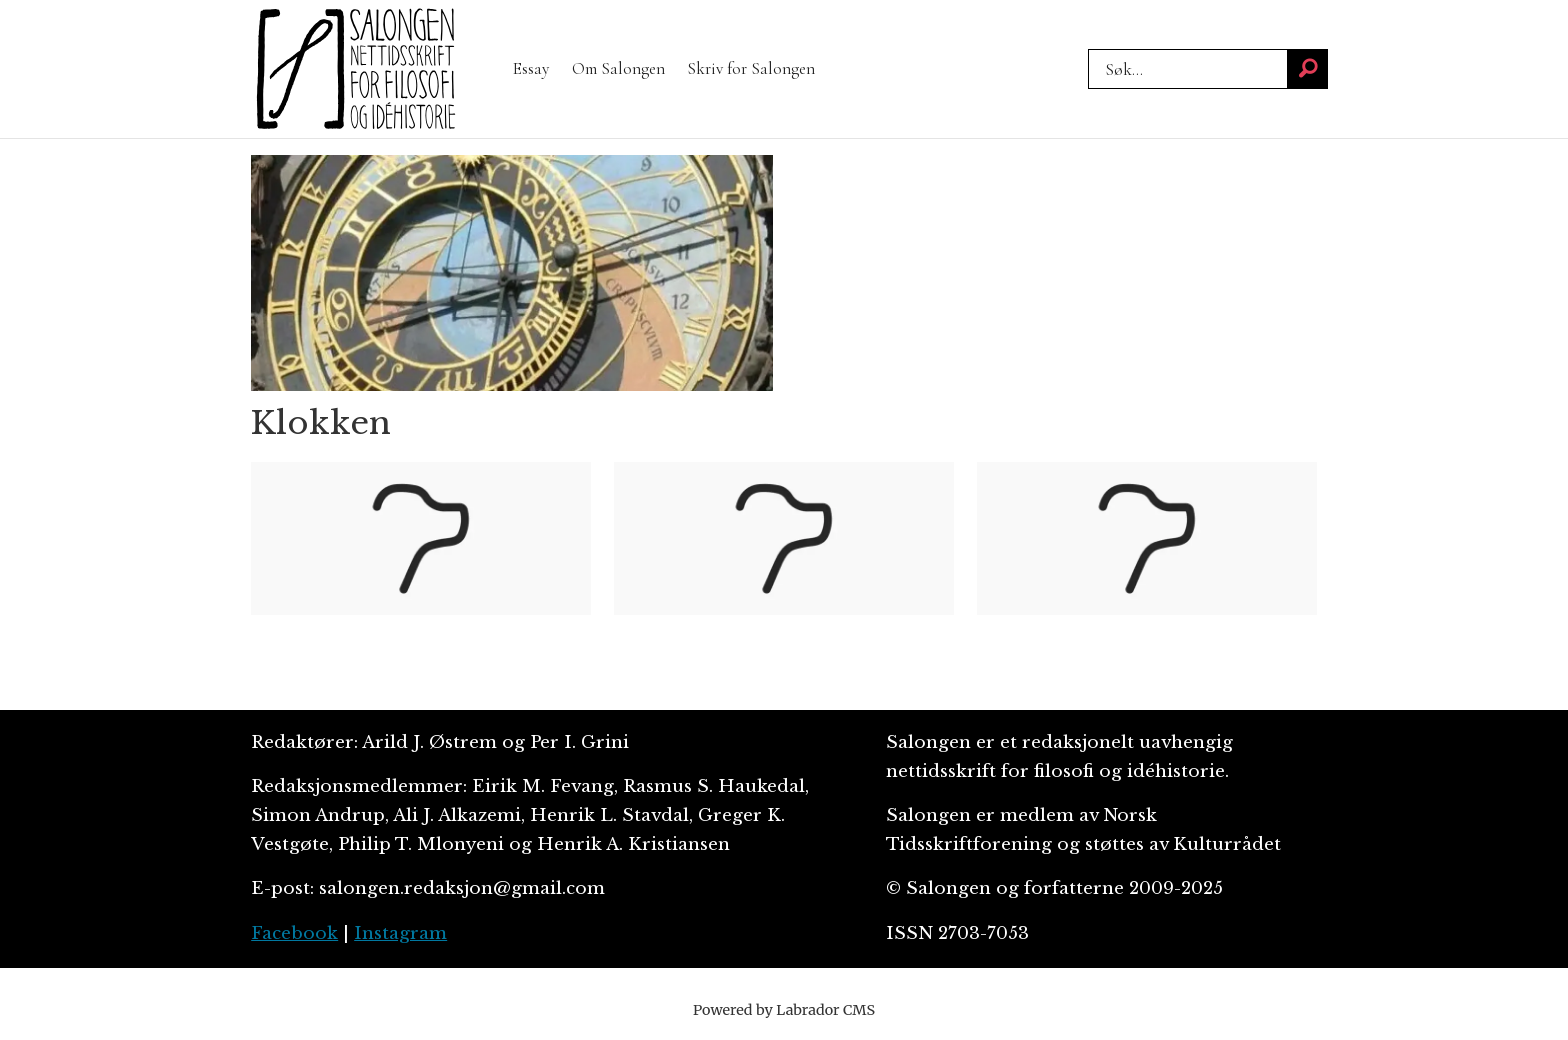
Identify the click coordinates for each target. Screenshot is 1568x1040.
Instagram (400, 933)
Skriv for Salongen (751, 68)
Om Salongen (618, 68)
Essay (531, 68)
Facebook (294, 933)
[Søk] (1308, 69)
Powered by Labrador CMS (784, 1010)
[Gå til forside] (356, 69)
